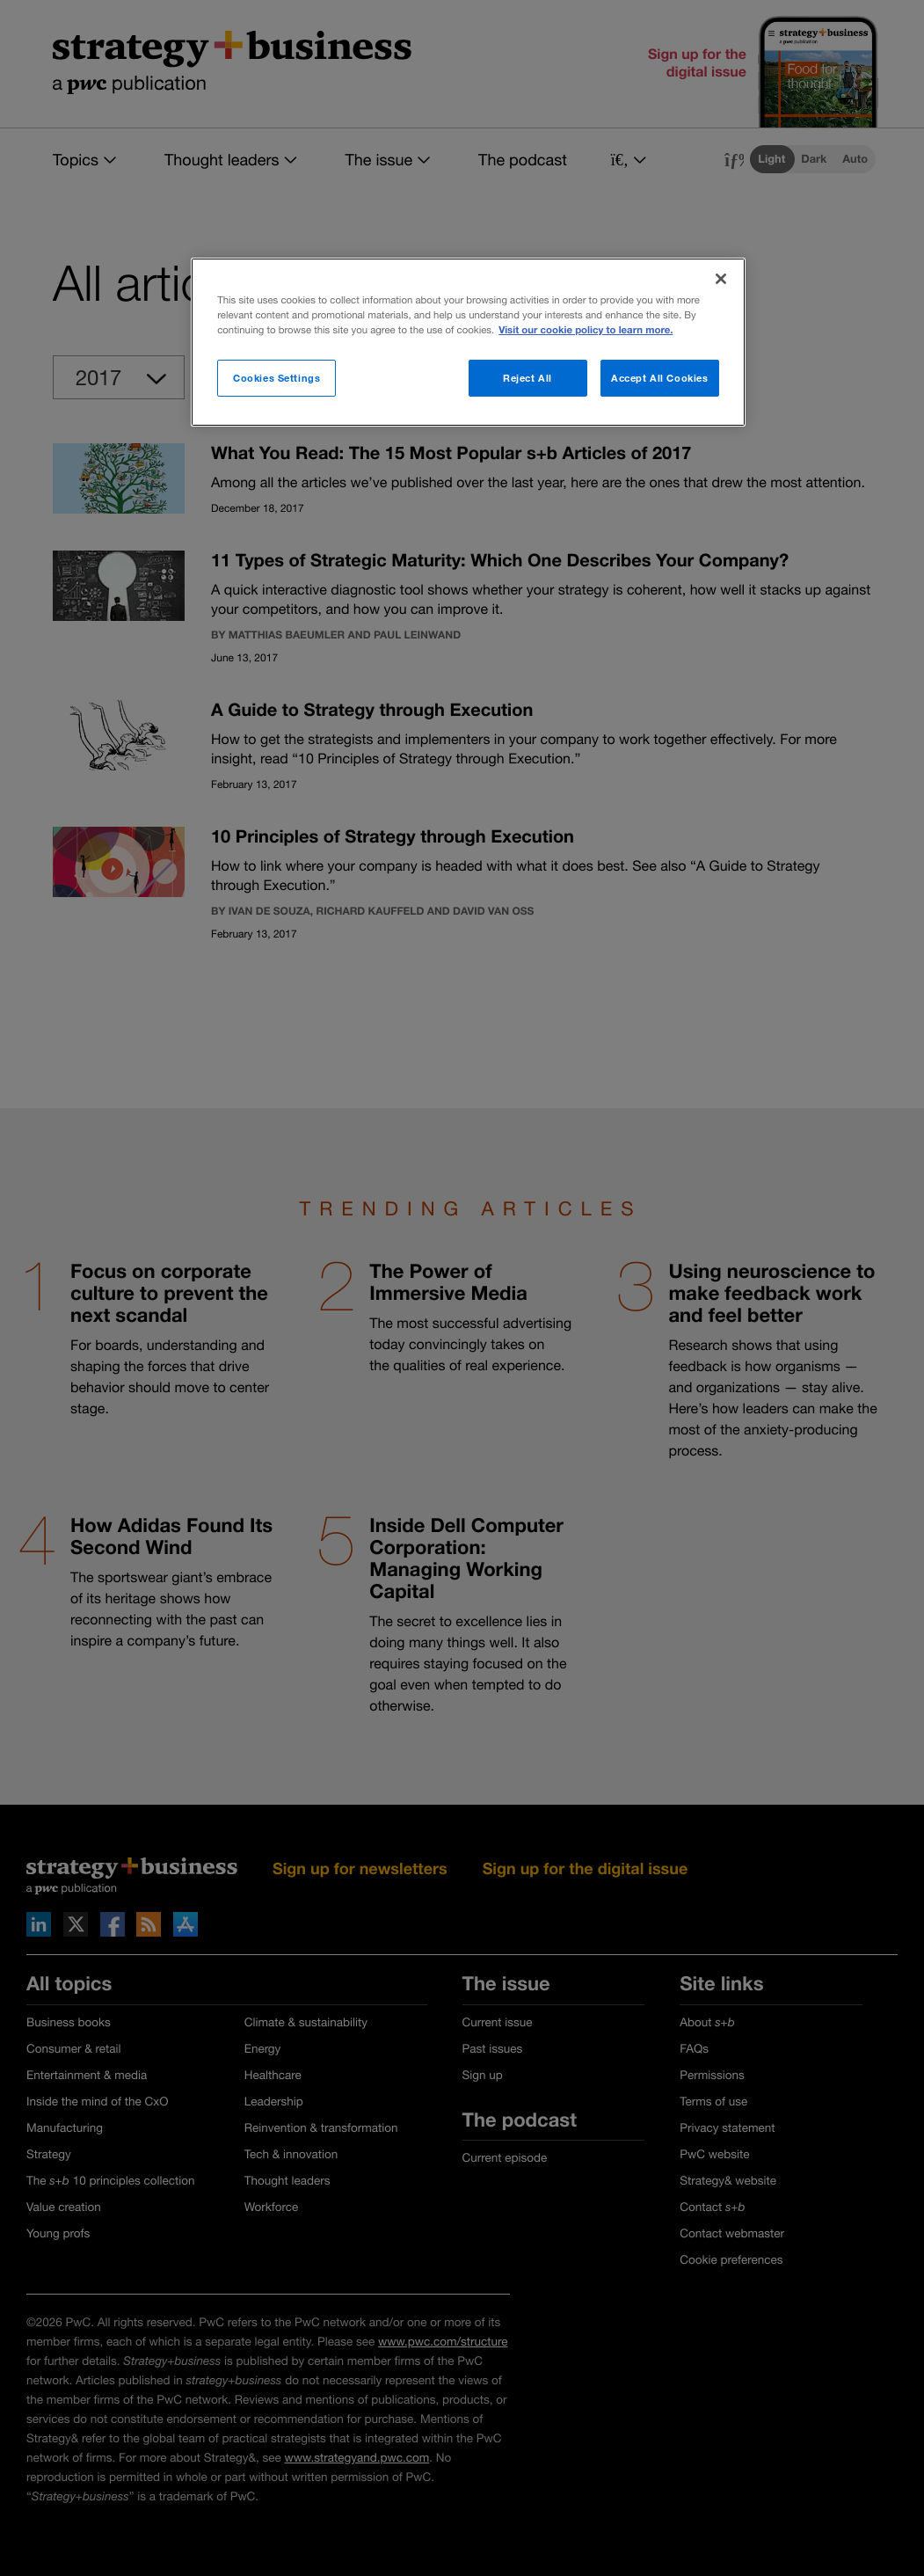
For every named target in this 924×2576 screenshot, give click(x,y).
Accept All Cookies (659, 377)
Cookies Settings (276, 377)
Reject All (527, 377)
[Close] (721, 278)
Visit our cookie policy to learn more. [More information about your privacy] (585, 330)
